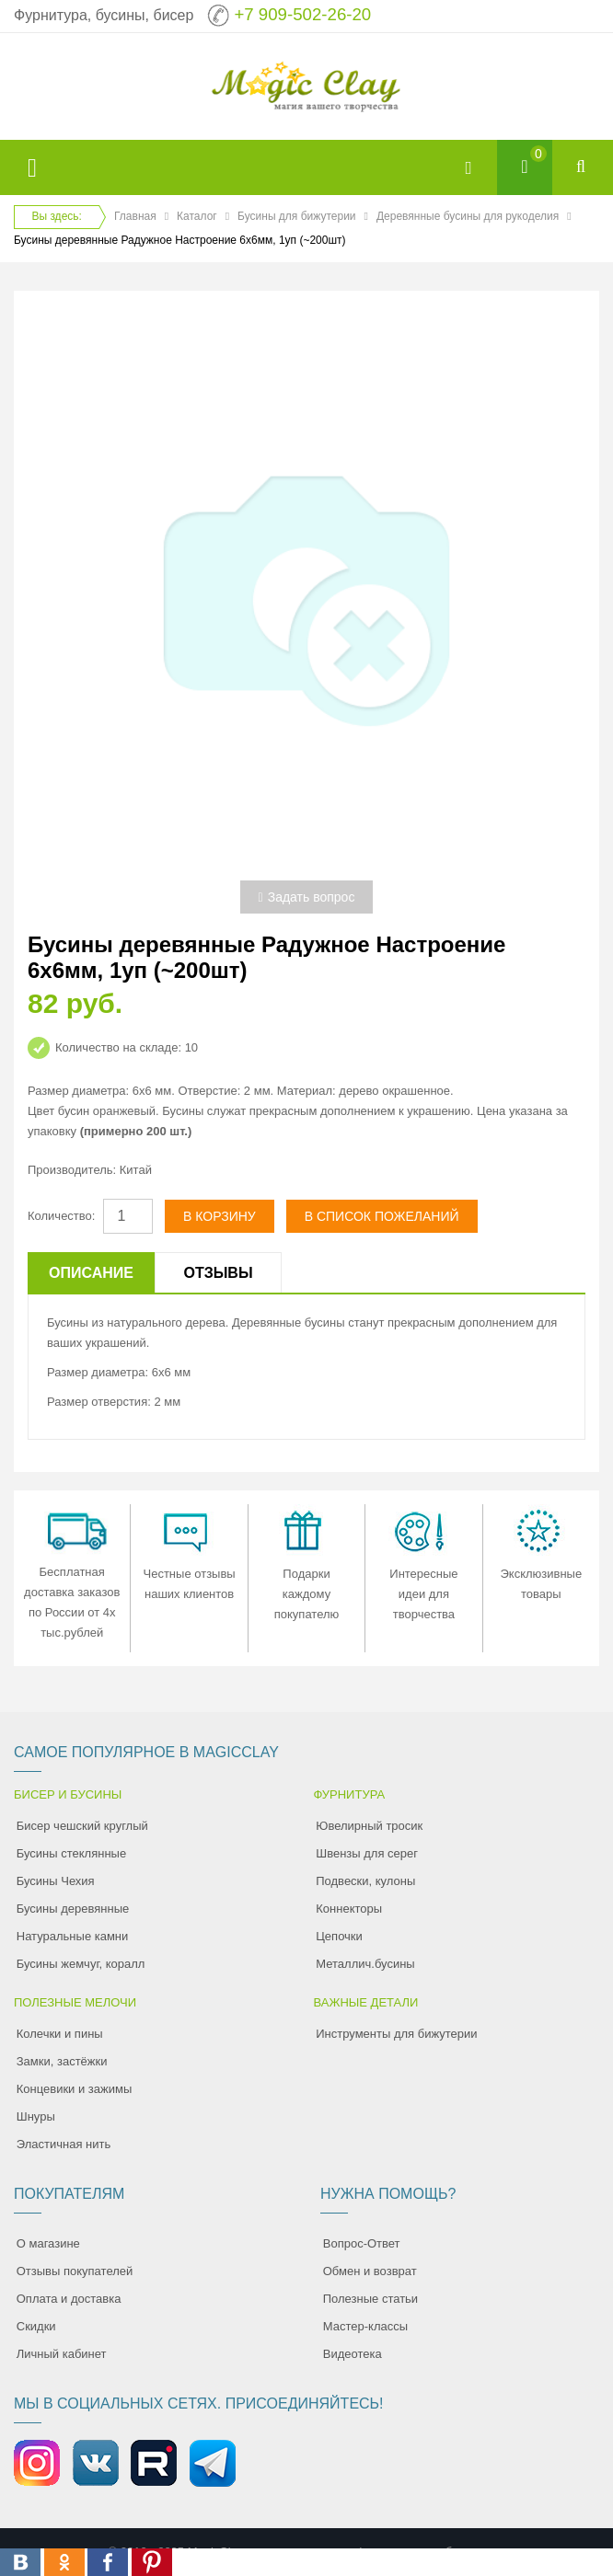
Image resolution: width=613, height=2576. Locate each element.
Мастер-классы (365, 2326)
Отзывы (217, 1273)
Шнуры (36, 2116)
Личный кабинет (62, 2354)
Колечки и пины (60, 2034)
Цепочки (339, 1936)
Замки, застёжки (62, 2061)
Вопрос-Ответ (361, 2243)
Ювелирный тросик (369, 1826)
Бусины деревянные (73, 1908)
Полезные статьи (370, 2299)
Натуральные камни (73, 1936)
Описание (91, 1273)
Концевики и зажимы (75, 2089)
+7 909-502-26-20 (302, 14)
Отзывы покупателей (75, 2271)
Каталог (197, 216)
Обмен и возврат (370, 2271)
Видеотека (352, 2354)
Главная (135, 216)
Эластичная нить (63, 2144)
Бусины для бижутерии (296, 216)
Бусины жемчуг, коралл (81, 1964)
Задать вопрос (307, 897)
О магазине (48, 2243)
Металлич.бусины (365, 1964)
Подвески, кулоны (365, 1881)
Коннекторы (349, 1908)
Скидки (36, 2326)
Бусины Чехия (56, 1881)
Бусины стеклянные (71, 1853)
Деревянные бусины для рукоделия (467, 216)
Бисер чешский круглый (82, 1826)
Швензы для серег (367, 1853)
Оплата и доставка (69, 2299)
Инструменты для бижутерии (396, 2034)
